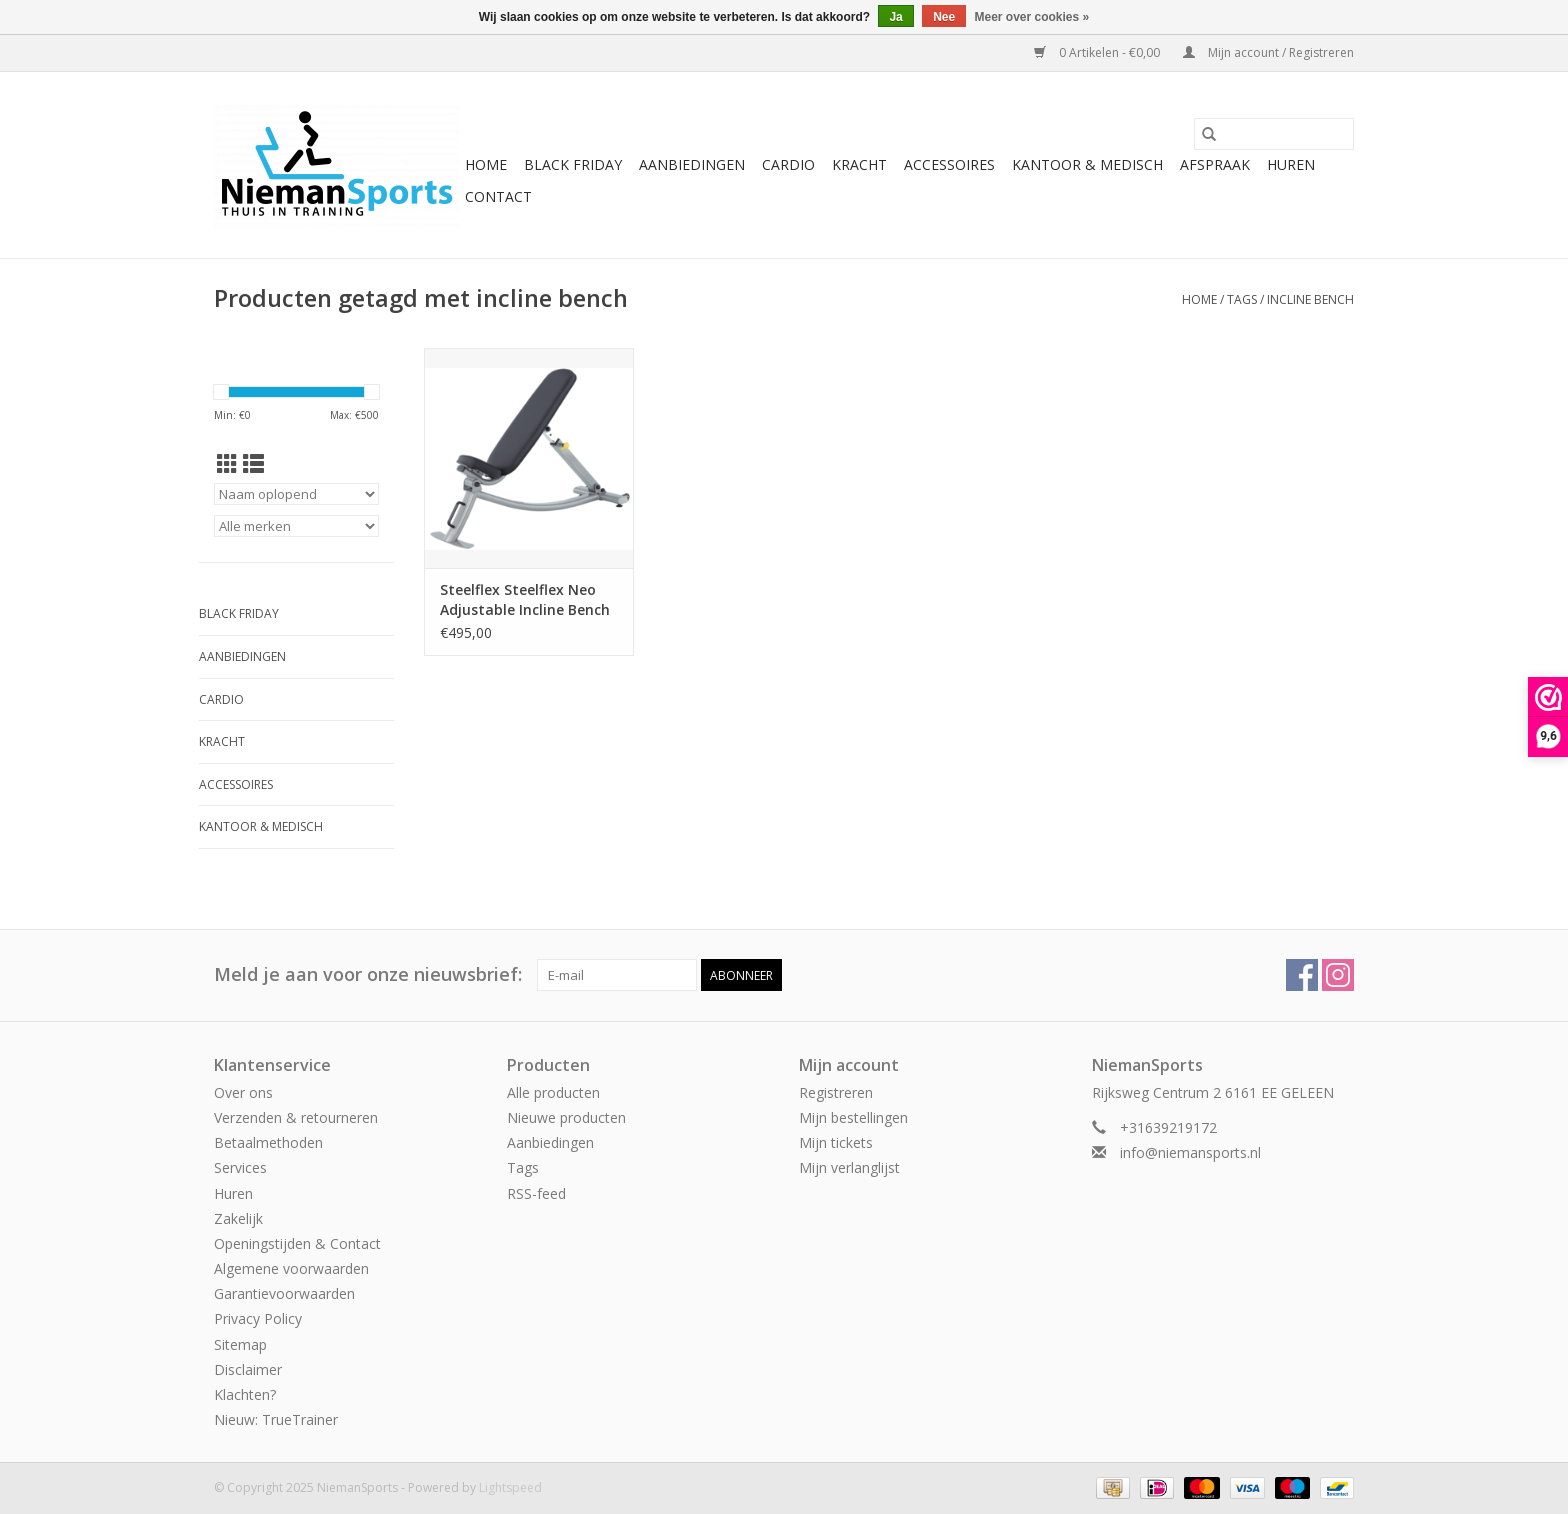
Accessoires (949, 164)
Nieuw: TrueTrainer (276, 1419)
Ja (895, 17)
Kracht (859, 164)
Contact (498, 196)
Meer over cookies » (1032, 17)
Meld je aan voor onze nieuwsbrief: (368, 974)
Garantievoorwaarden (284, 1293)
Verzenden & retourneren (296, 1117)
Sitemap (240, 1344)
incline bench (1310, 299)
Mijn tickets (836, 1142)
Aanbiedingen (692, 164)
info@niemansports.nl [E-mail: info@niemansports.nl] (1190, 1152)
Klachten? (245, 1394)
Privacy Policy (258, 1318)
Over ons (243, 1092)
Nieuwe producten (566, 1117)
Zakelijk (238, 1218)
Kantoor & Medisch (1087, 164)
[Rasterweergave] (227, 464)
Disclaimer (248, 1369)
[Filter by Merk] (296, 526)
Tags (1242, 299)
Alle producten (553, 1092)
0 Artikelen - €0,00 (1098, 52)
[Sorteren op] (296, 494)
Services (240, 1167)
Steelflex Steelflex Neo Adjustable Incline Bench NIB (525, 600)
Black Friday (573, 164)
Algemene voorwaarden (291, 1268)
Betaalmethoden (268, 1142)
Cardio (788, 164)
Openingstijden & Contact (297, 1243)
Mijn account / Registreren (1268, 52)
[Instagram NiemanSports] (1338, 975)
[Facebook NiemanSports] (1302, 975)
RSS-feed (536, 1193)
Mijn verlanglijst (849, 1167)
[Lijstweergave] (253, 464)
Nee (944, 17)
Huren (1291, 164)
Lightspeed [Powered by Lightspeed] (510, 1487)
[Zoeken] (1274, 134)
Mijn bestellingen (853, 1117)
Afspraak (1215, 164)
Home (486, 164)
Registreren (836, 1092)
